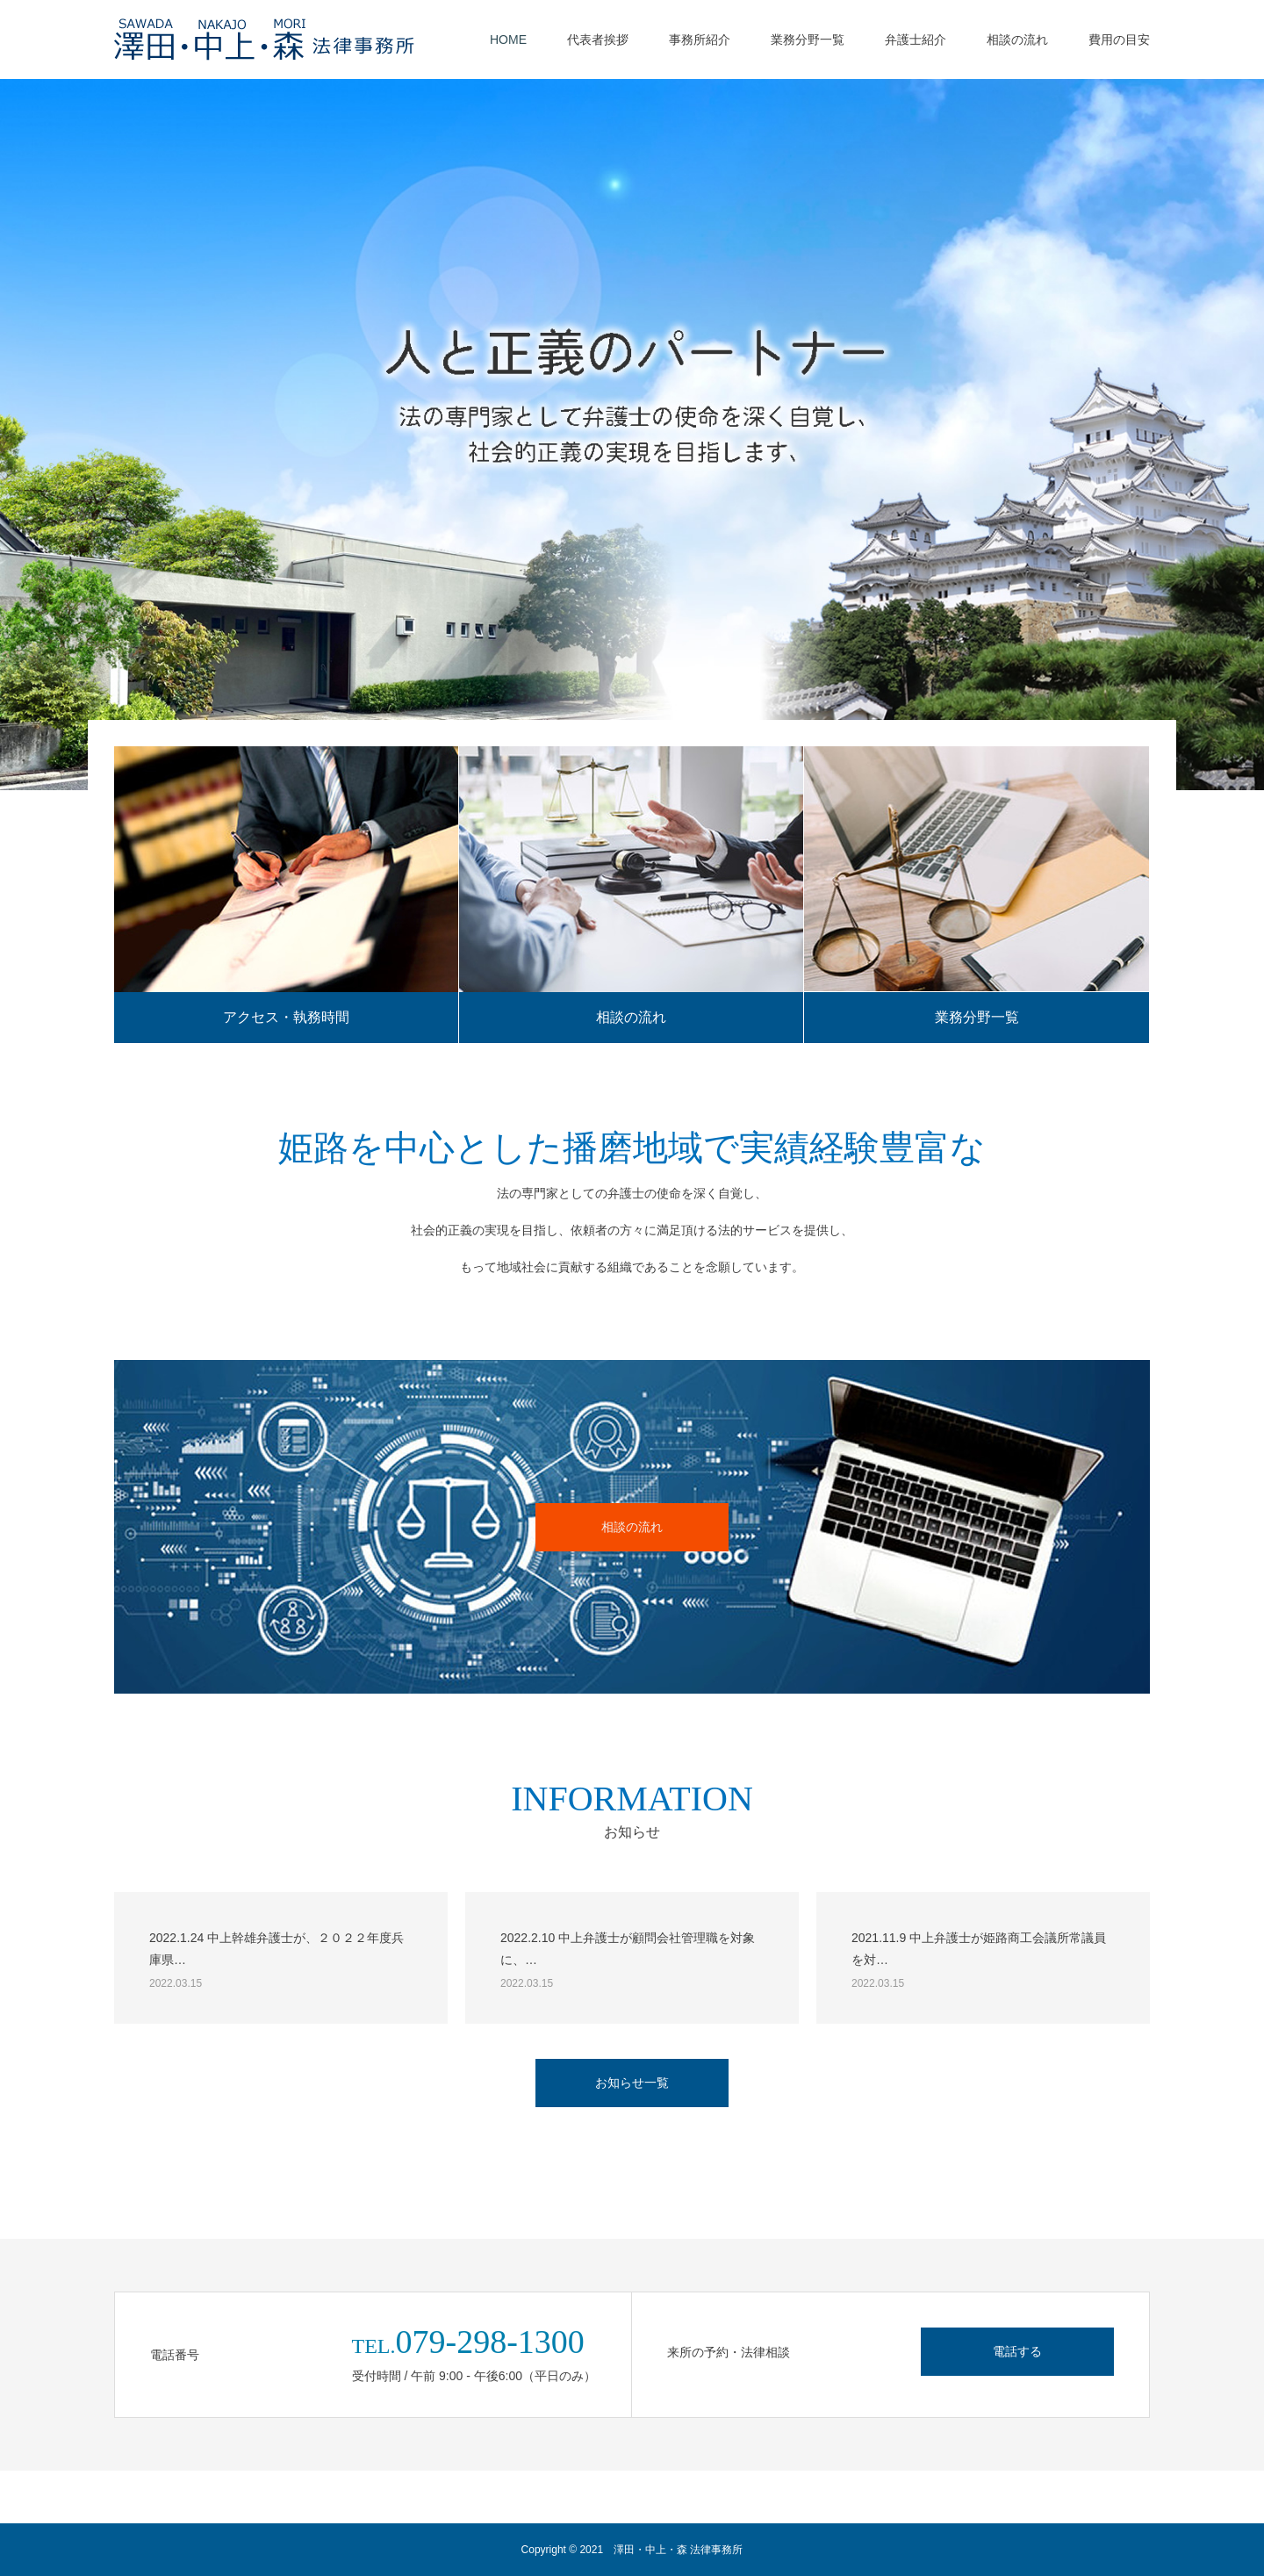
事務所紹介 (699, 39)
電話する (1017, 2351)
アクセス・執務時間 (286, 1017)
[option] (632, 434)
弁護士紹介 (915, 39)
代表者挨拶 (597, 39)
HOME (508, 39)
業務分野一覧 (807, 39)
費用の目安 (1119, 39)
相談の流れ (1017, 39)
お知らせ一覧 (632, 2083)
